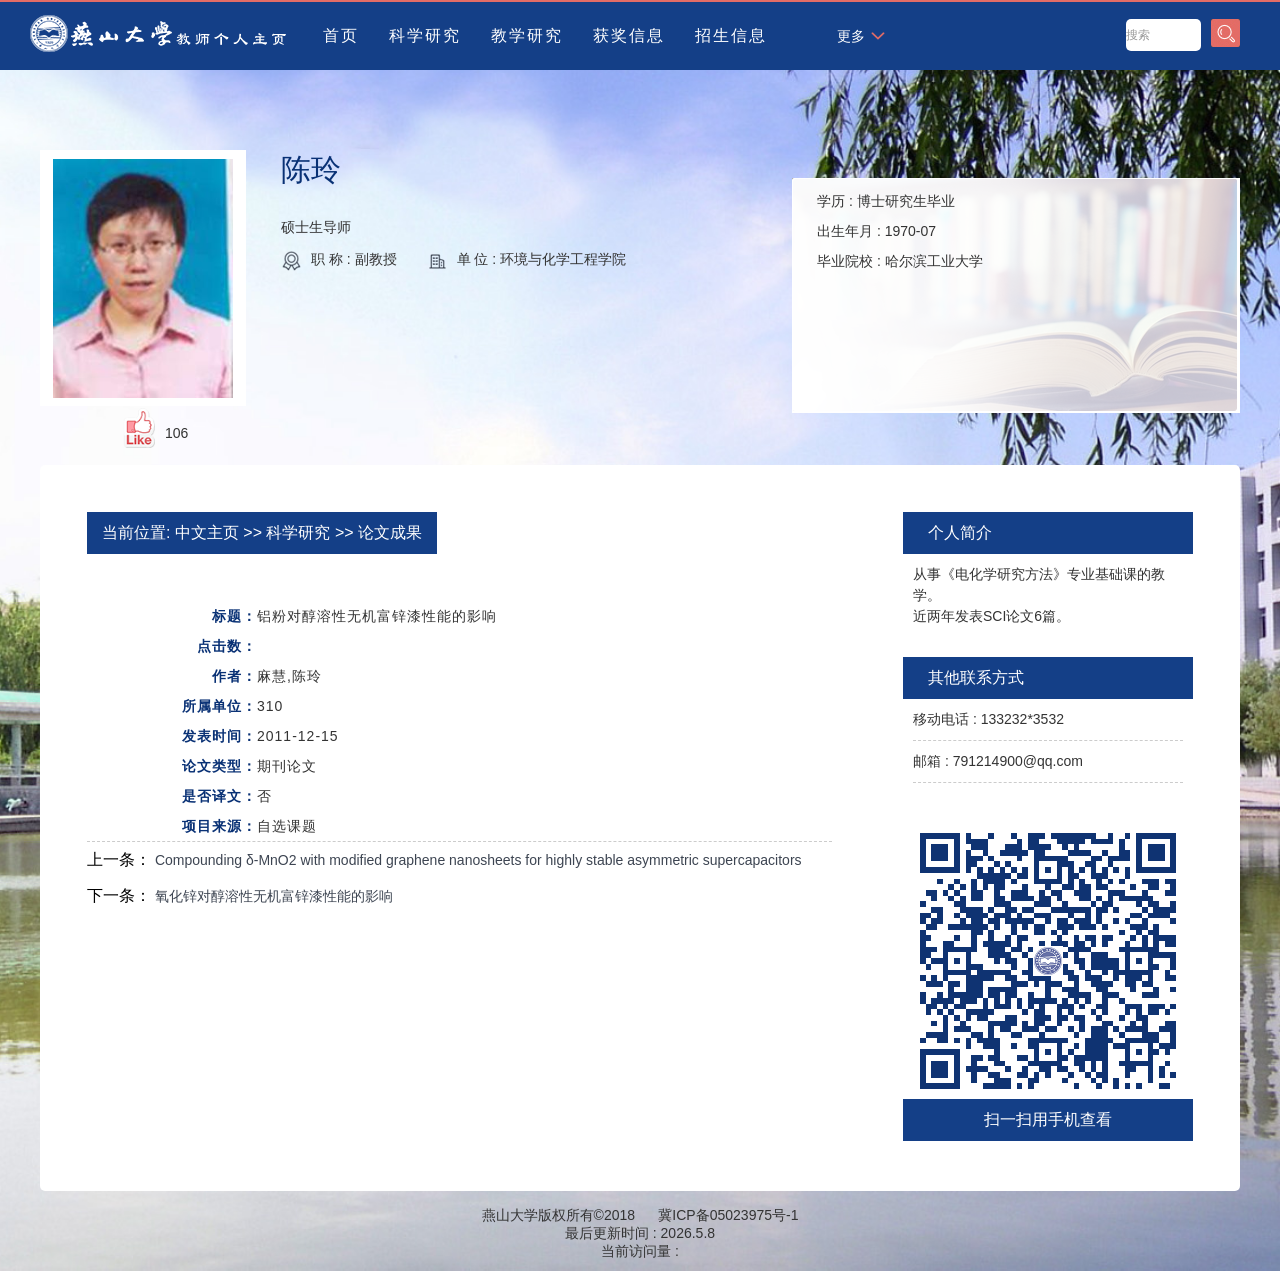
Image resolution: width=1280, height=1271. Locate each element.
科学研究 (425, 35)
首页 (341, 35)
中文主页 (207, 532)
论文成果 (390, 532)
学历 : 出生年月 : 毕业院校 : (900, 231)
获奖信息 (629, 35)
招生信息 (731, 35)
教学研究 (527, 35)
